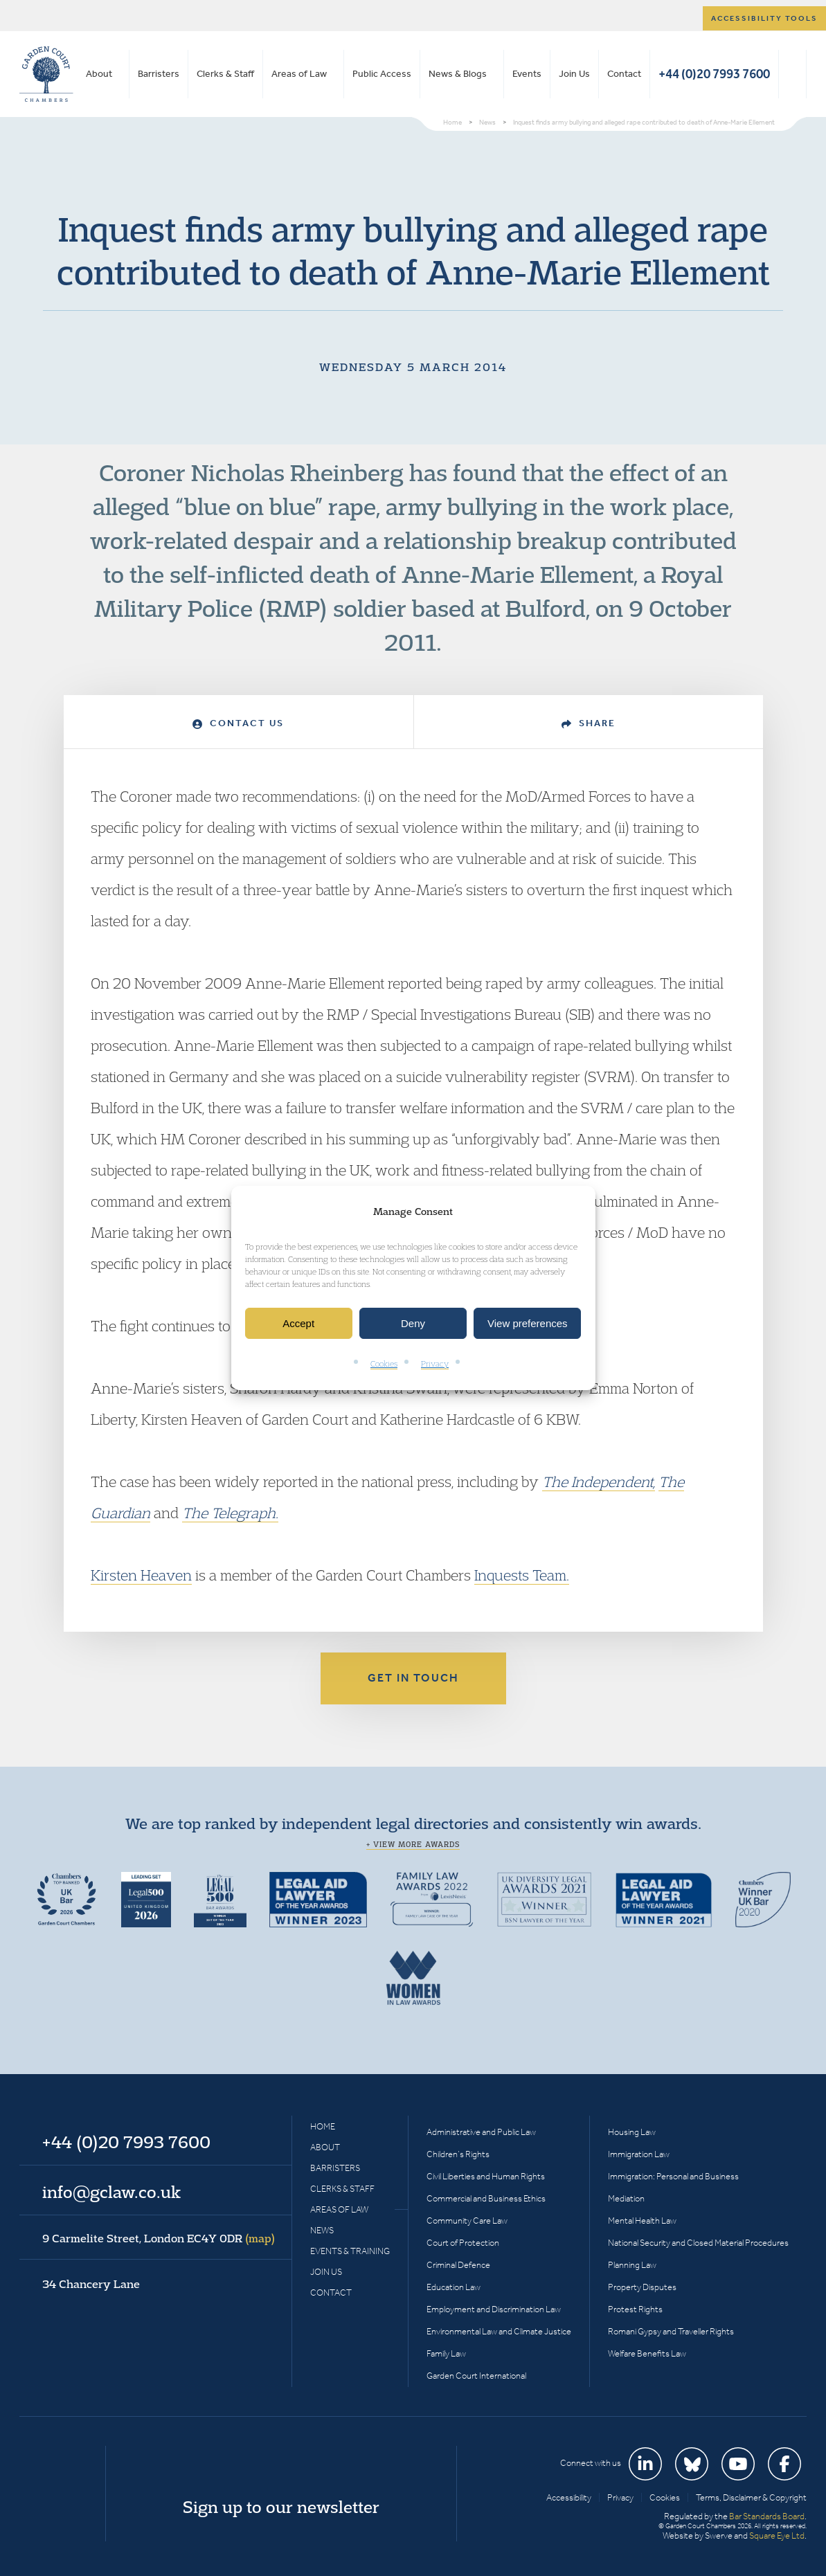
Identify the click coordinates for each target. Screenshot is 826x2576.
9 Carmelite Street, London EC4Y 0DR (158, 2238)
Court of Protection (463, 2242)
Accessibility (568, 2497)
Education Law (454, 2287)
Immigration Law (639, 2154)
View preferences (527, 1323)
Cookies (383, 1364)
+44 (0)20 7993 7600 (714, 74)
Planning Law (632, 2265)
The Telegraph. (230, 1513)
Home (322, 2126)
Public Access (381, 74)
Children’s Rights (458, 2154)
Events (526, 74)
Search (792, 74)
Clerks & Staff (225, 74)
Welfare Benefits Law (647, 2353)
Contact (624, 74)
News (322, 2230)
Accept (298, 1323)
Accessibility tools (764, 18)
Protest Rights (635, 2309)
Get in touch (413, 1677)
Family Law (446, 2353)
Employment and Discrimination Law (494, 2309)
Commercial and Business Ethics (486, 2198)
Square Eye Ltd (777, 2535)
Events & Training (350, 2251)
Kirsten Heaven (141, 1575)
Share (589, 723)
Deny (413, 1323)
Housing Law (632, 2132)
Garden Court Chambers (46, 74)
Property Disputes (642, 2287)
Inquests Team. (521, 1575)
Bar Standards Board (767, 2516)
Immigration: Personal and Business (673, 2176)
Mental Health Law (642, 2220)
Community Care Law (467, 2220)
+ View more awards (413, 1844)
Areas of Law (299, 74)
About (99, 74)
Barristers (158, 74)
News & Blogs (458, 74)
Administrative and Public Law (481, 2132)
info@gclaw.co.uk (111, 2191)
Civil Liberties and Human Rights (486, 2176)
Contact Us (238, 723)
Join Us (574, 74)
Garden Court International (476, 2375)
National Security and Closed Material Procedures (698, 2242)
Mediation (626, 2198)
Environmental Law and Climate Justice (499, 2331)
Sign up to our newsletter (281, 2506)
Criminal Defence (458, 2265)
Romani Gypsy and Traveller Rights (671, 2331)
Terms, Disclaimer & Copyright (751, 2497)
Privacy (435, 1364)
